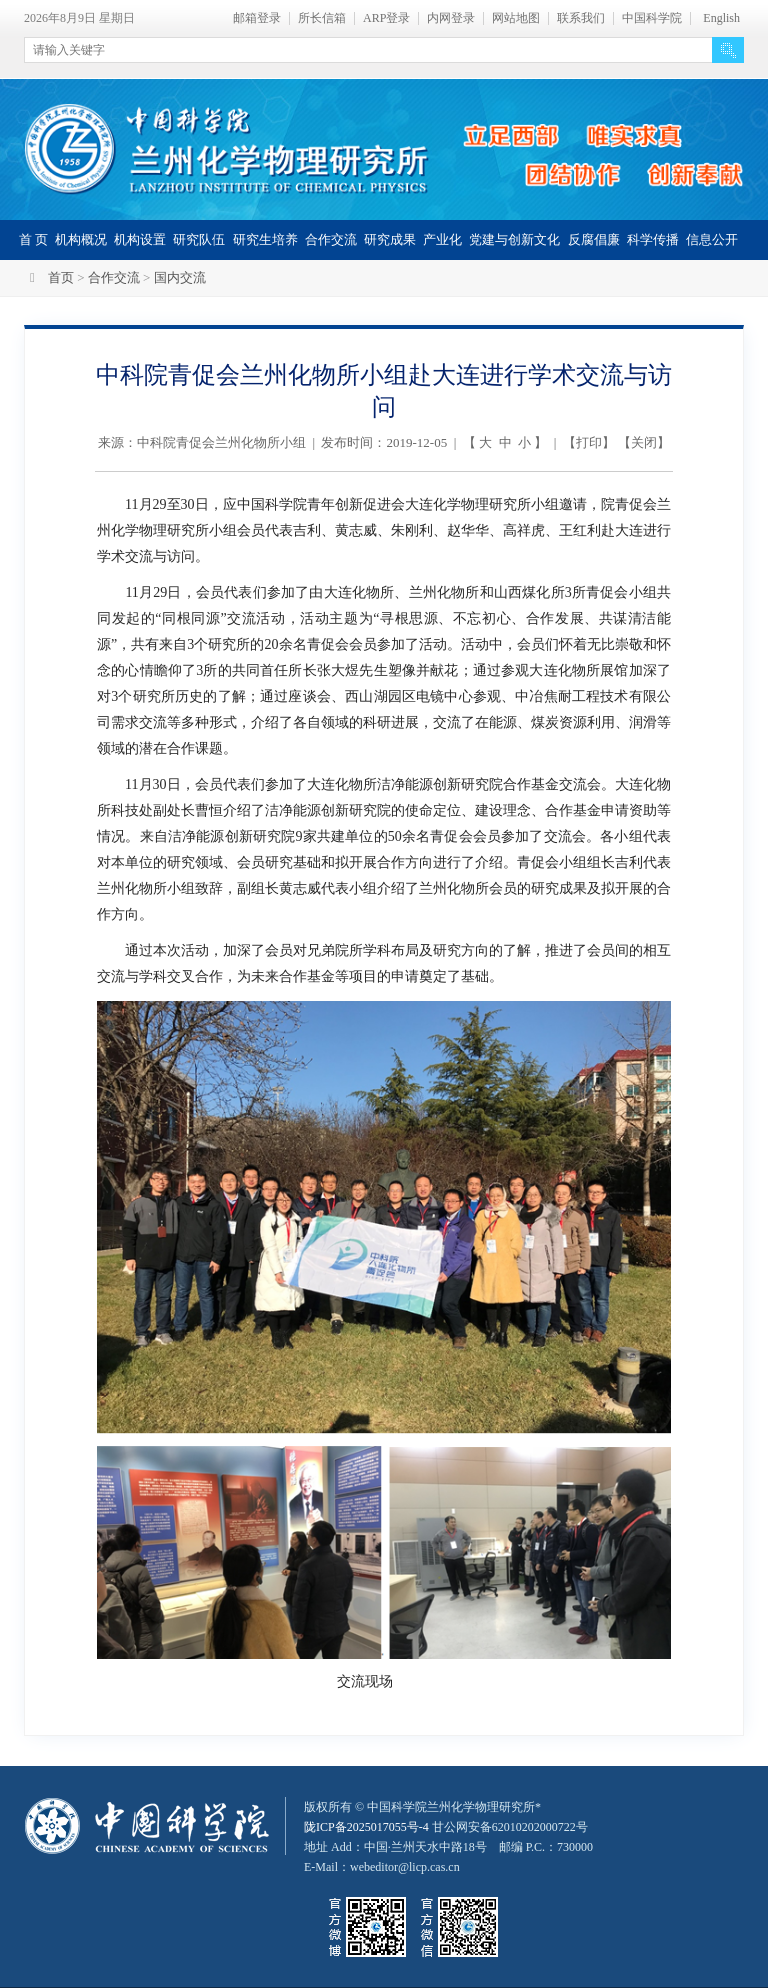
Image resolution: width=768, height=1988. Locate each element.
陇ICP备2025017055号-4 (366, 1827)
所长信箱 (322, 18)
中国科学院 (652, 18)
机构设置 (140, 239)
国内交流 (180, 277)
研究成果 (390, 239)
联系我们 (581, 18)
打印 (589, 442)
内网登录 (451, 18)
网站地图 (516, 18)
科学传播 (653, 239)
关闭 (644, 442)
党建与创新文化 (514, 239)
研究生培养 (265, 239)
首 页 (33, 239)
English (721, 18)
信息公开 (712, 239)
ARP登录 (386, 18)
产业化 (442, 239)
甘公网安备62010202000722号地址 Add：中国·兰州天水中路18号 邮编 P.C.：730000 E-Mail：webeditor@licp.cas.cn (448, 1847)
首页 (61, 277)
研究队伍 (199, 239)
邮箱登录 (257, 18)
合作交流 (331, 239)
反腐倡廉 (594, 239)
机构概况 (81, 239)
